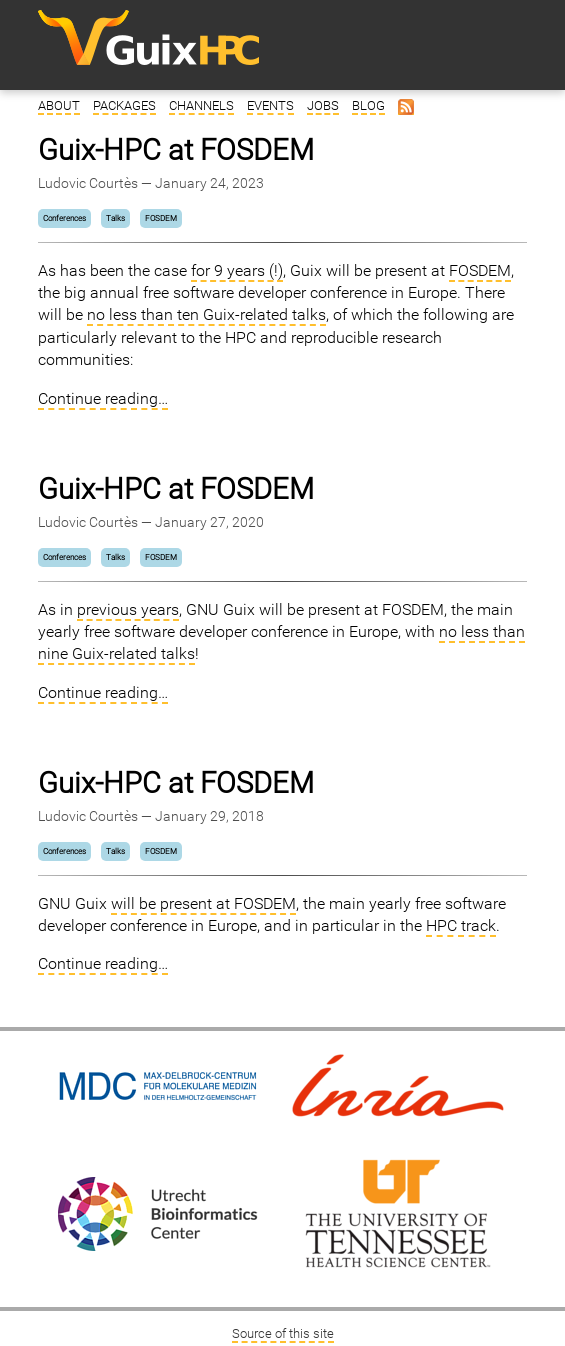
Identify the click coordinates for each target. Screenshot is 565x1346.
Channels (201, 105)
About (59, 105)
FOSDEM (161, 218)
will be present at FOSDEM (203, 903)
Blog (368, 105)
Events (270, 105)
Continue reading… (103, 398)
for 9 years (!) (237, 270)
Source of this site (283, 1333)
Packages (124, 105)
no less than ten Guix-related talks (206, 314)
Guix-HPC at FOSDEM (176, 150)
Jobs (323, 105)
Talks (115, 218)
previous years (128, 609)
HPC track (461, 925)
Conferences (64, 218)
